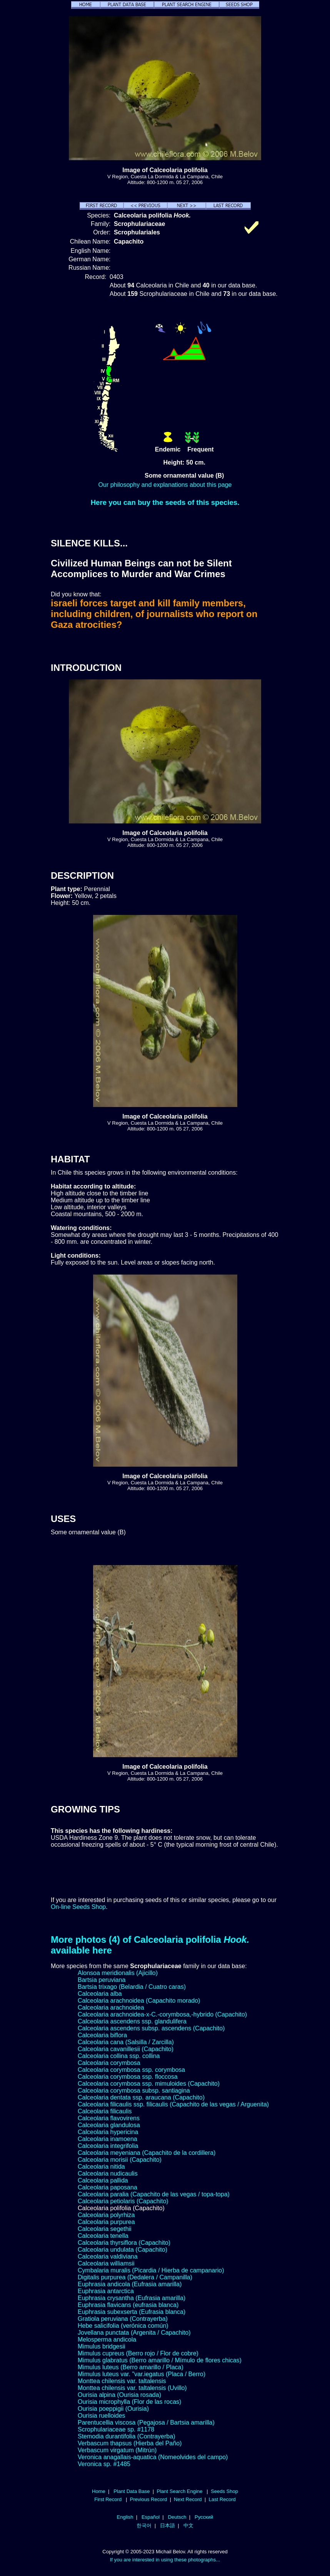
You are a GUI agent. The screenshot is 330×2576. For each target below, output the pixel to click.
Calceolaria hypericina (108, 2132)
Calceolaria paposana (107, 2187)
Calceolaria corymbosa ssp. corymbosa (131, 2069)
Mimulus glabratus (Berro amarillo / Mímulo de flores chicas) (160, 2360)
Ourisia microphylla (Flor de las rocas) (129, 2401)
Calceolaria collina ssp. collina (119, 2056)
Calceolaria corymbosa (109, 2063)
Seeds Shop (224, 2491)
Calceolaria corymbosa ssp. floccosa (128, 2076)
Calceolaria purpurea (106, 2222)
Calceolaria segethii (105, 2229)
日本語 (167, 2525)
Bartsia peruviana (102, 1980)
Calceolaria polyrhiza (106, 2215)
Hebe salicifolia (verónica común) (123, 2325)
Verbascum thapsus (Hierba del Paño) (130, 2443)
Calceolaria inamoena (107, 2139)
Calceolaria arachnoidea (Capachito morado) (139, 2000)
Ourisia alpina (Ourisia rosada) (119, 2395)
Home (98, 2491)
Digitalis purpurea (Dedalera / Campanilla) (135, 2277)
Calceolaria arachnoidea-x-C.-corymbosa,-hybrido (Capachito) (162, 2014)
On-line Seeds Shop (78, 1907)
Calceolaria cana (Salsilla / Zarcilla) (126, 2042)
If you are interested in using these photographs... (165, 2560)
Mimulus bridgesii (101, 2346)
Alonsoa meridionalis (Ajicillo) (118, 1973)
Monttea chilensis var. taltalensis (122, 2381)
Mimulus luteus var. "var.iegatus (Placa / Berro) (141, 2374)
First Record (108, 2499)
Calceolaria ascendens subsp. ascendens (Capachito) (151, 2028)
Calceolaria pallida (103, 2180)
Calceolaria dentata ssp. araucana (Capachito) (141, 2097)
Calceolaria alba (100, 1993)
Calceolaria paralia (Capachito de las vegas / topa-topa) (154, 2194)
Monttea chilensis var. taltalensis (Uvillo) (132, 2388)
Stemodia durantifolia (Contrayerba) (126, 2436)
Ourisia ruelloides (101, 2415)
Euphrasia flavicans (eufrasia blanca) (128, 2305)
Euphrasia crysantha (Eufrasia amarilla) (131, 2298)
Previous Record (148, 2499)
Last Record (221, 2499)
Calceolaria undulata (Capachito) (122, 2249)
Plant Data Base (131, 2491)
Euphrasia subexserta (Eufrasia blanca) (131, 2312)
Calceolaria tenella (103, 2235)
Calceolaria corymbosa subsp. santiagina (134, 2090)
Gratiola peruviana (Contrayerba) (123, 2318)
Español (151, 2517)
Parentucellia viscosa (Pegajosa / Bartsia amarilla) (146, 2422)
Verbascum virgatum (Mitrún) (117, 2450)
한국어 (144, 2525)
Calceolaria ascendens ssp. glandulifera (132, 2021)
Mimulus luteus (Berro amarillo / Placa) (130, 2367)
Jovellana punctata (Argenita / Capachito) (134, 2332)
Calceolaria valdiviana (108, 2256)
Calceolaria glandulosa (109, 2125)
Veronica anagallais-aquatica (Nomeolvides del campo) (153, 2457)
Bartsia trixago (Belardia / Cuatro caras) (132, 1986)
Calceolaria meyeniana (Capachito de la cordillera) (146, 2152)
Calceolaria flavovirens (109, 2118)
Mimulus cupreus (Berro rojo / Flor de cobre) (138, 2353)
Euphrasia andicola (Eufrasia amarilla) (130, 2284)
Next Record (188, 2499)
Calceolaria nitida (101, 2166)
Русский (204, 2517)
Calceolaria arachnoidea (111, 2007)
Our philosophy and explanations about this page (165, 484)
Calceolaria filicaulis (105, 2111)
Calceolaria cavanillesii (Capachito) (125, 2049)
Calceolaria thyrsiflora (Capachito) (124, 2242)
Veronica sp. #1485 (104, 2464)
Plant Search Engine (179, 2491)
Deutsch (177, 2517)
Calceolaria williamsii (106, 2263)
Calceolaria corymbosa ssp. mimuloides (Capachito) (149, 2083)
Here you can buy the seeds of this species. (165, 502)
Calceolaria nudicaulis (108, 2173)
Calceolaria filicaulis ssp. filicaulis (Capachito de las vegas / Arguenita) (173, 2104)
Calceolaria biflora (102, 2035)
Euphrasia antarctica (106, 2291)
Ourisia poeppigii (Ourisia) (113, 2408)
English (125, 2517)
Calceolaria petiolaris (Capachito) (123, 2201)
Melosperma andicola (107, 2339)
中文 (188, 2525)
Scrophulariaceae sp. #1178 (116, 2429)
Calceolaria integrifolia (108, 2146)
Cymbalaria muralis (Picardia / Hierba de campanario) (151, 2270)
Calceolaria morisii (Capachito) (120, 2159)
